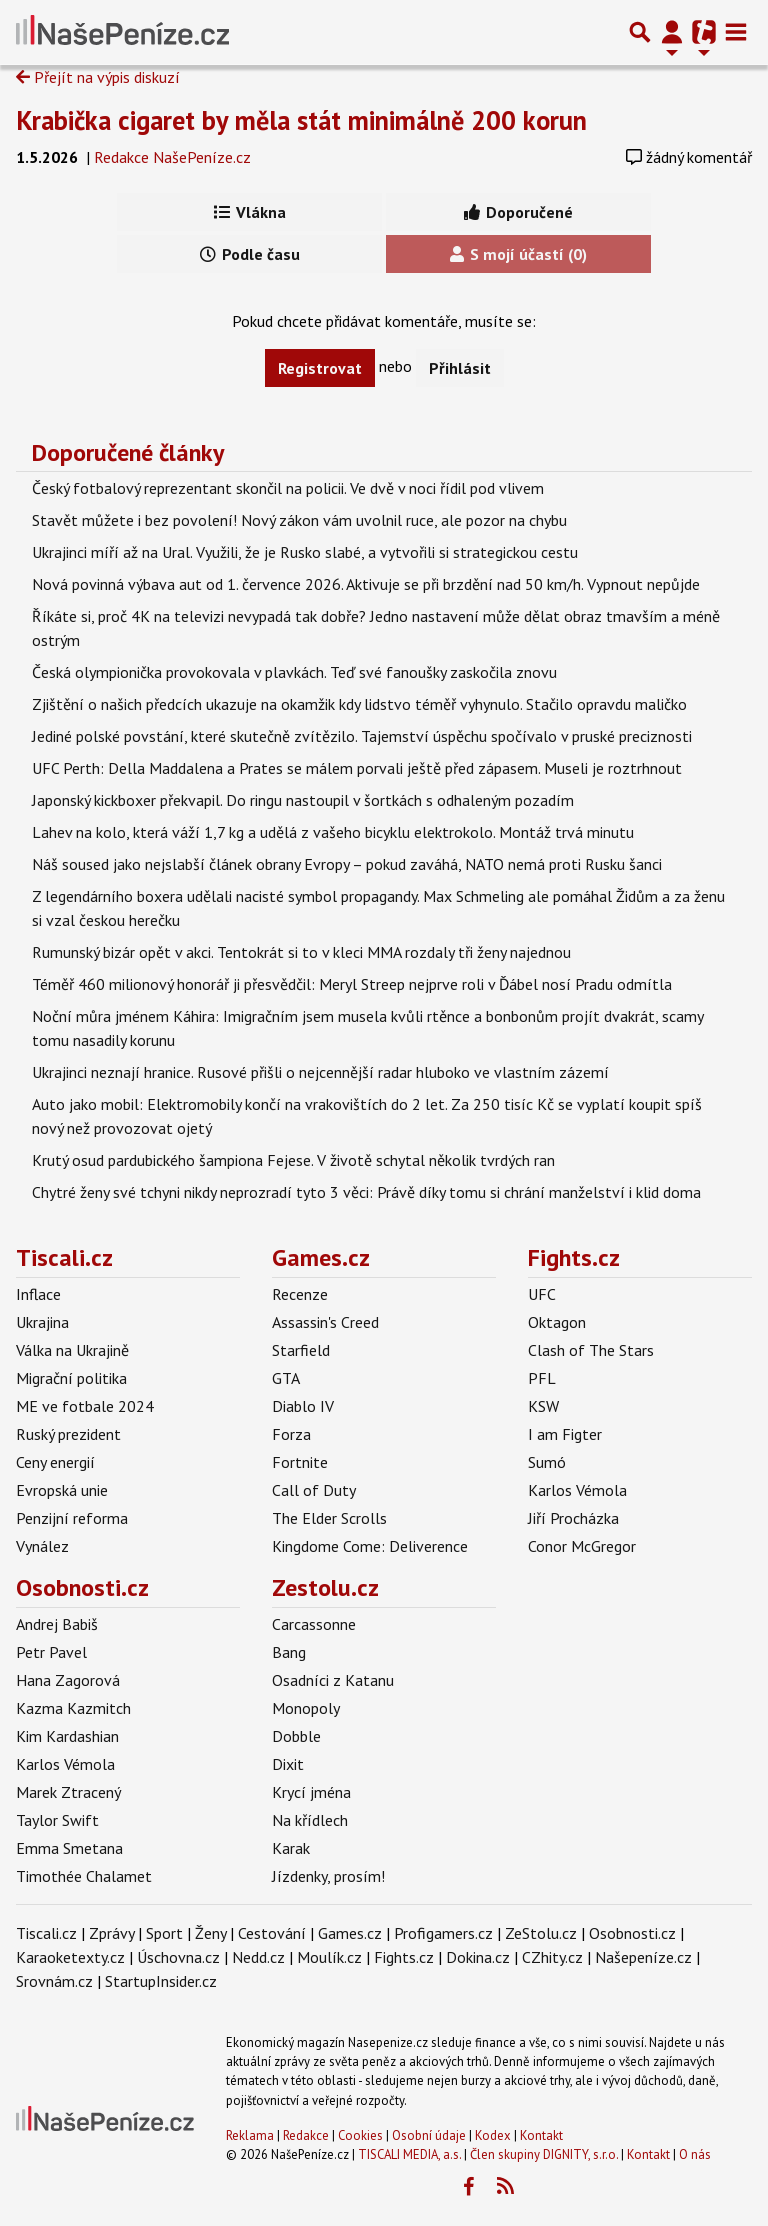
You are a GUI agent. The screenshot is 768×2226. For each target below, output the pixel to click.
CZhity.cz (552, 1957)
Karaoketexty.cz (70, 1957)
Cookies (360, 2135)
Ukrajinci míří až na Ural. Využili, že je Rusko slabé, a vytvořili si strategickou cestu (305, 552)
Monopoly (306, 1708)
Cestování (272, 1933)
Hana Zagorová (68, 1680)
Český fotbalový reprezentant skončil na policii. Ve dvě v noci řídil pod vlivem (288, 488)
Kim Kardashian (67, 1736)
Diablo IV (303, 1406)
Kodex (494, 2135)
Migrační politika (71, 1378)
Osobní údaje (429, 2135)
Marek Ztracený (68, 1792)
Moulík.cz (329, 1957)
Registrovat (320, 368)
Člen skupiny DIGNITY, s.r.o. (544, 2154)
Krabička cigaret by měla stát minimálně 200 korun (301, 120)
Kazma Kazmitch (73, 1708)
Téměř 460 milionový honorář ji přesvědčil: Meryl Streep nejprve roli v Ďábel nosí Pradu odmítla (352, 984)
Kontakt (541, 2135)
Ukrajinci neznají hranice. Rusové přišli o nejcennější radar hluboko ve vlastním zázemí (320, 1072)
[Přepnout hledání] (640, 32)
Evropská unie (62, 1490)
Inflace (38, 1294)
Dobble (296, 1736)
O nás (695, 2154)
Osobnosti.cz (82, 1587)
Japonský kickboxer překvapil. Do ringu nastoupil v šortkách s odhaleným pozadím (303, 800)
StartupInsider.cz (161, 1981)
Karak (291, 1848)
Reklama (250, 2135)
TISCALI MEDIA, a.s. (409, 2154)
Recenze (300, 1294)
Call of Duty (314, 1490)
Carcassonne (314, 1624)
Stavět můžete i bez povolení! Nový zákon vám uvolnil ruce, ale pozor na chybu (299, 520)
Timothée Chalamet (84, 1876)
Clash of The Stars (591, 1350)
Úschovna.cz (178, 1957)
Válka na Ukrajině (72, 1350)
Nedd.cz (258, 1957)
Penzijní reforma (72, 1518)
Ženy (210, 1933)
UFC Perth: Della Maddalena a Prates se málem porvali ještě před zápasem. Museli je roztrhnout (357, 768)
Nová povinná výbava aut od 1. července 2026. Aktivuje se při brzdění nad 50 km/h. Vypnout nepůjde (366, 584)
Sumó (547, 1462)
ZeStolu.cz (541, 1933)
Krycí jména (311, 1792)
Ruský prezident (68, 1434)
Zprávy (111, 1933)
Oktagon (557, 1322)
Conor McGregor (582, 1546)
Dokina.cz (478, 1957)
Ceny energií (55, 1462)
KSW (543, 1406)
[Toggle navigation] (736, 32)
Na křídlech (310, 1820)
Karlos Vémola (577, 1490)
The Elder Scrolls (329, 1518)
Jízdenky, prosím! (328, 1876)
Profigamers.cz (443, 1933)
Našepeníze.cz (643, 1957)
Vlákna (250, 212)
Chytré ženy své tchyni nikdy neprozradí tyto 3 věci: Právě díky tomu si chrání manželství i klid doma (366, 1192)
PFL (542, 1378)
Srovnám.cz (54, 1981)
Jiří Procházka (573, 1518)
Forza (291, 1434)
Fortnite (300, 1462)
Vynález (42, 1546)
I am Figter (565, 1434)
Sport (164, 1933)
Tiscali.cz (64, 1257)
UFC (542, 1294)
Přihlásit (460, 368)
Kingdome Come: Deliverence (370, 1546)
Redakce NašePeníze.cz (172, 157)
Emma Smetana (69, 1848)
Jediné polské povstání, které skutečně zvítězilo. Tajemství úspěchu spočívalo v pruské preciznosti (362, 736)
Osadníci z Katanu (333, 1680)
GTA (286, 1378)
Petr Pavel (51, 1652)
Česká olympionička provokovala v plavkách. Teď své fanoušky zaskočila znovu (294, 672)
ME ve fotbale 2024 (85, 1406)
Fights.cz (574, 1257)
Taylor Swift (57, 1820)
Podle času (250, 254)
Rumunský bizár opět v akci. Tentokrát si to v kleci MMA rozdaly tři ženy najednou (301, 952)
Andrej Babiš (57, 1624)
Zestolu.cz (325, 1587)
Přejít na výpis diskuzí (98, 77)
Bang (289, 1652)
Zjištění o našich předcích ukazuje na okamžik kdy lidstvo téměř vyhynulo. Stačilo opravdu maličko (359, 704)
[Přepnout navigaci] (672, 32)
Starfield (301, 1350)
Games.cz (321, 1257)
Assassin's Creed (325, 1322)
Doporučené (518, 212)
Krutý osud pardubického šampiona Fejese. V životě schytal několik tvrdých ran (293, 1160)
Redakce (306, 2135)
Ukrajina (42, 1322)
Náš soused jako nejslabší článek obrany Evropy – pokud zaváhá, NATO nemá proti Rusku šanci (347, 864)
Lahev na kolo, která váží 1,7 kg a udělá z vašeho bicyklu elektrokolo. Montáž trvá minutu (333, 832)
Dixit (288, 1764)
